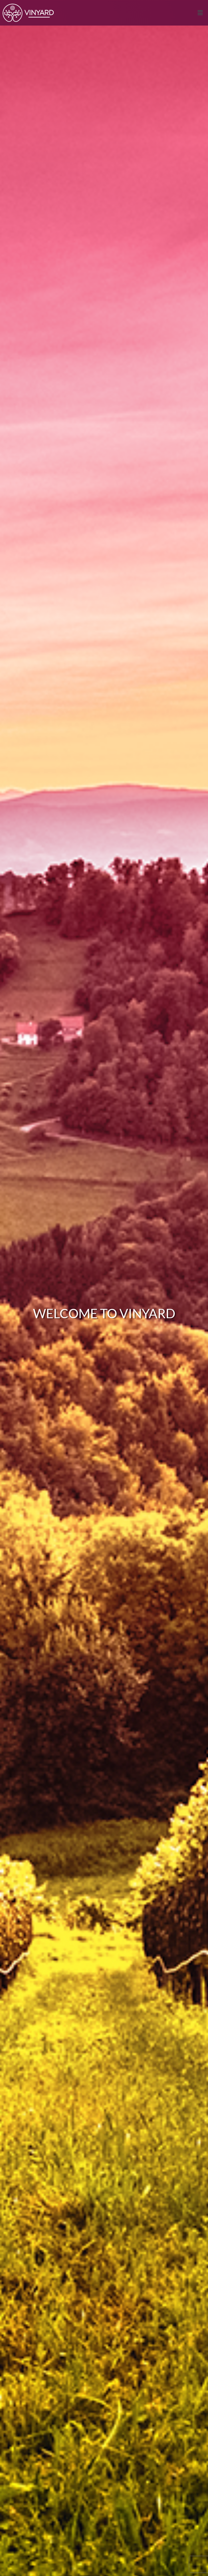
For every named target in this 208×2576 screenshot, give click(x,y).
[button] (200, 13)
